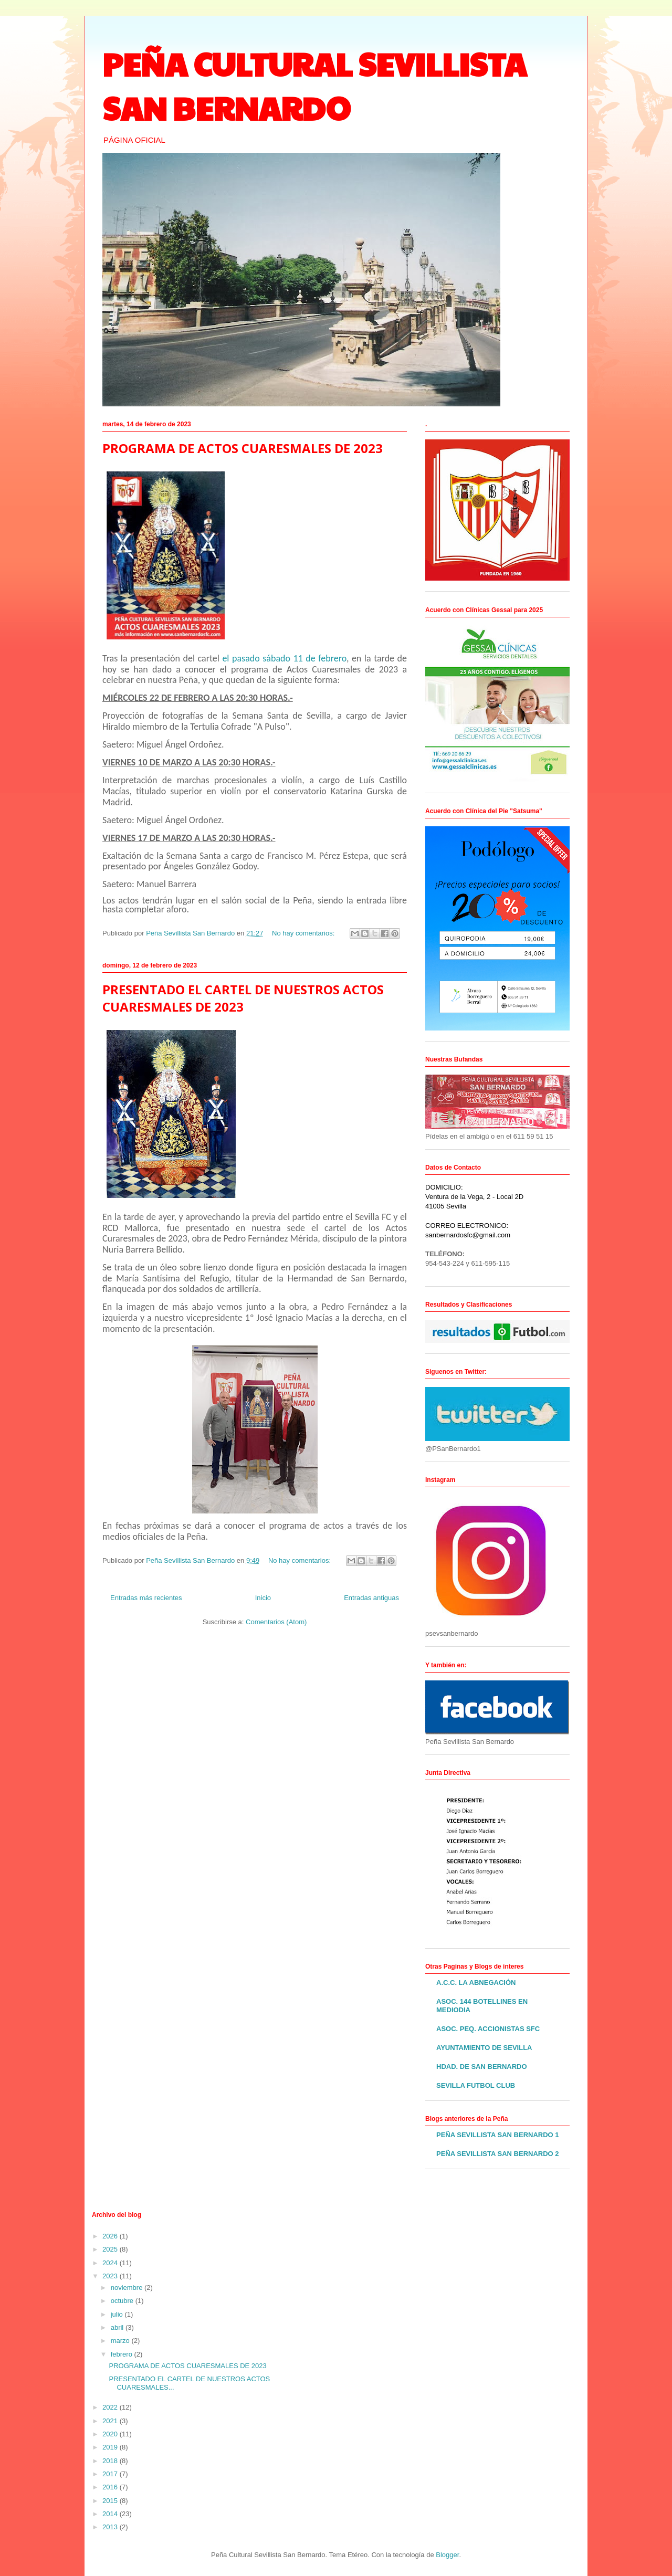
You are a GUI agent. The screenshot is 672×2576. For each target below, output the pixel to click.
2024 (111, 2263)
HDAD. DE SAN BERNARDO (481, 2066)
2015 (111, 2501)
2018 (111, 2461)
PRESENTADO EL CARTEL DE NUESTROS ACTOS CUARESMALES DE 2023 (243, 998)
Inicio (263, 1598)
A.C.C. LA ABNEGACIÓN (476, 1982)
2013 (111, 2527)
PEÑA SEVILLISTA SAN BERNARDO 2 (497, 2154)
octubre (123, 2301)
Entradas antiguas (371, 1598)
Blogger (447, 2555)
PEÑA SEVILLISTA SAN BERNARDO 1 (497, 2135)
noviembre (127, 2287)
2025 (111, 2249)
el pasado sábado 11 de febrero (284, 658)
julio (118, 2314)
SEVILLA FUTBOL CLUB (475, 2085)
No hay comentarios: (304, 933)
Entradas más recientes (146, 1598)
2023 (111, 2276)
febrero (122, 2354)
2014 (111, 2514)
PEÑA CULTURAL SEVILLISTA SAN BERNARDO (314, 85)
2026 (111, 2236)
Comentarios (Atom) (276, 1622)
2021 (111, 2421)
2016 (111, 2487)
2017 (111, 2474)
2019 (111, 2447)
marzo (121, 2340)
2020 (111, 2434)
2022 (111, 2407)
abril (118, 2327)
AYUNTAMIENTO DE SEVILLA (484, 2048)
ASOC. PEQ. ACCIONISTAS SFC (488, 2029)
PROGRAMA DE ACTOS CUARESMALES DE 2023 (242, 448)
